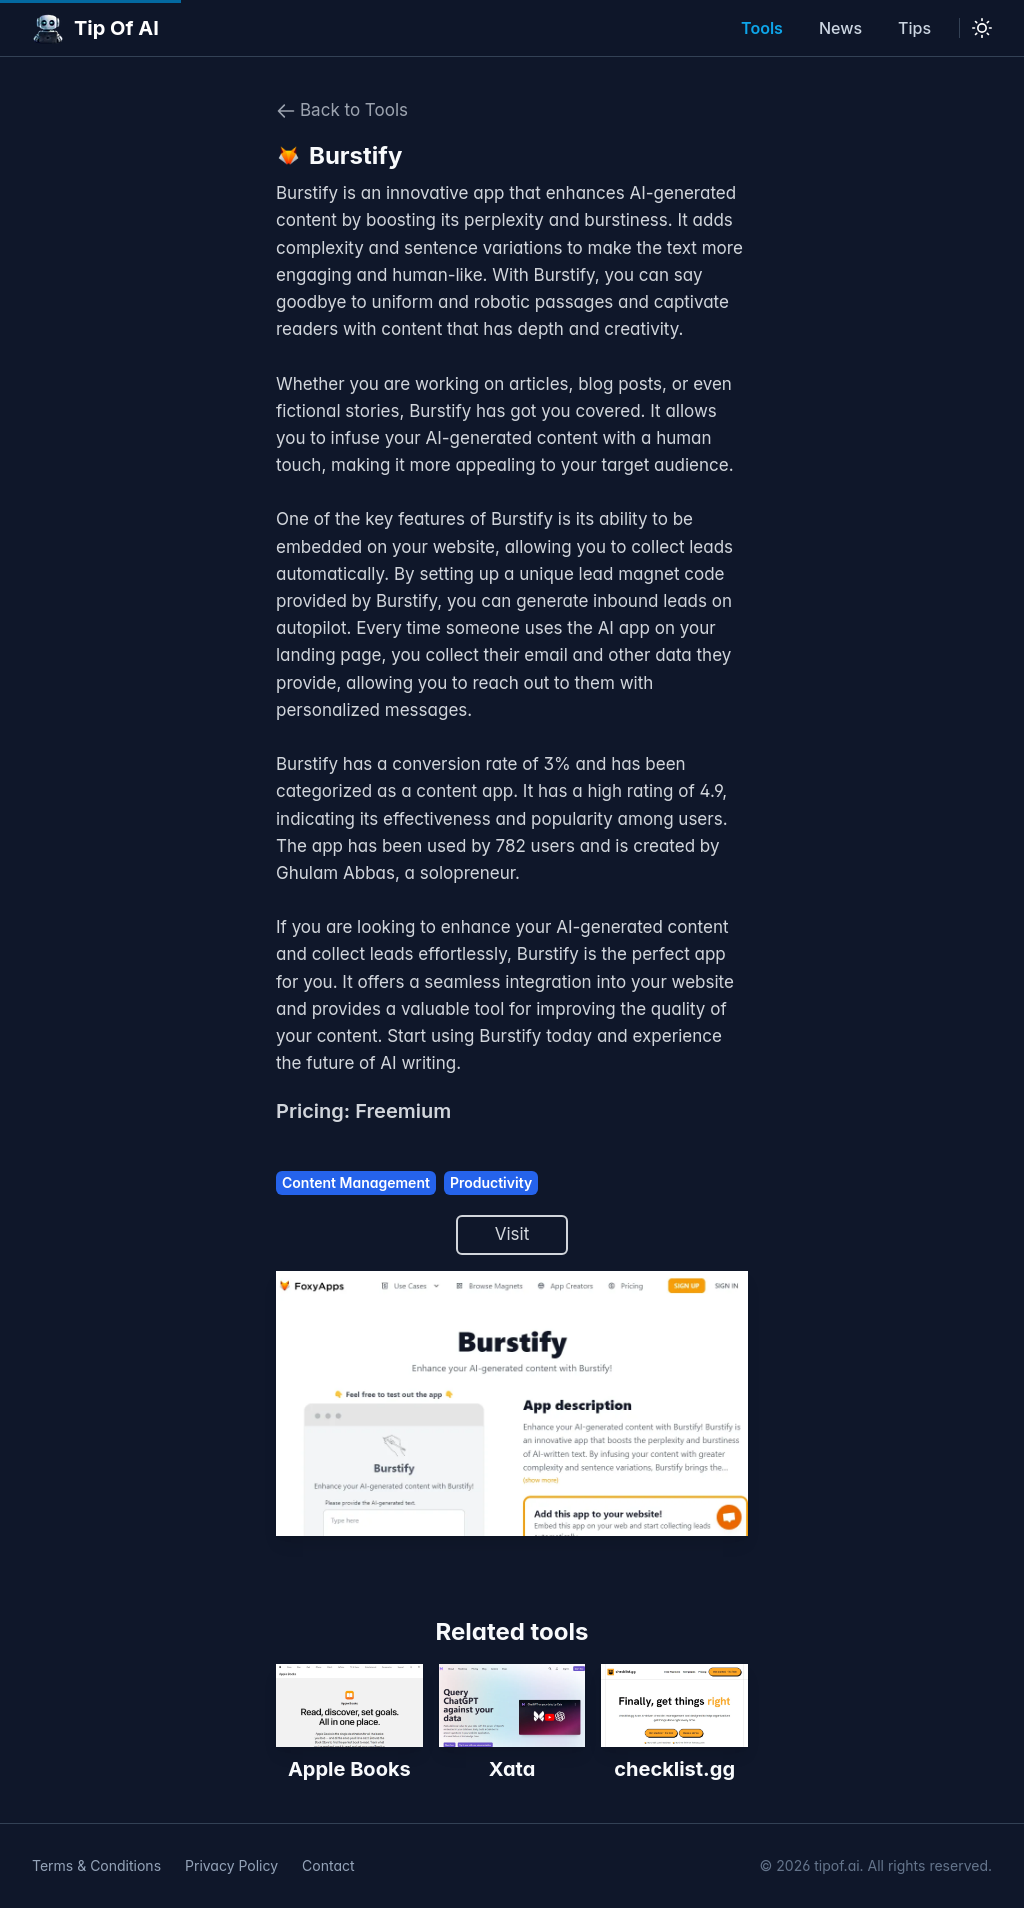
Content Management (356, 1182)
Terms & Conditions (96, 1865)
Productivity (491, 1182)
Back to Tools (342, 110)
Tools (762, 28)
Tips (914, 28)
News (840, 28)
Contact (328, 1865)
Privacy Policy (231, 1865)
